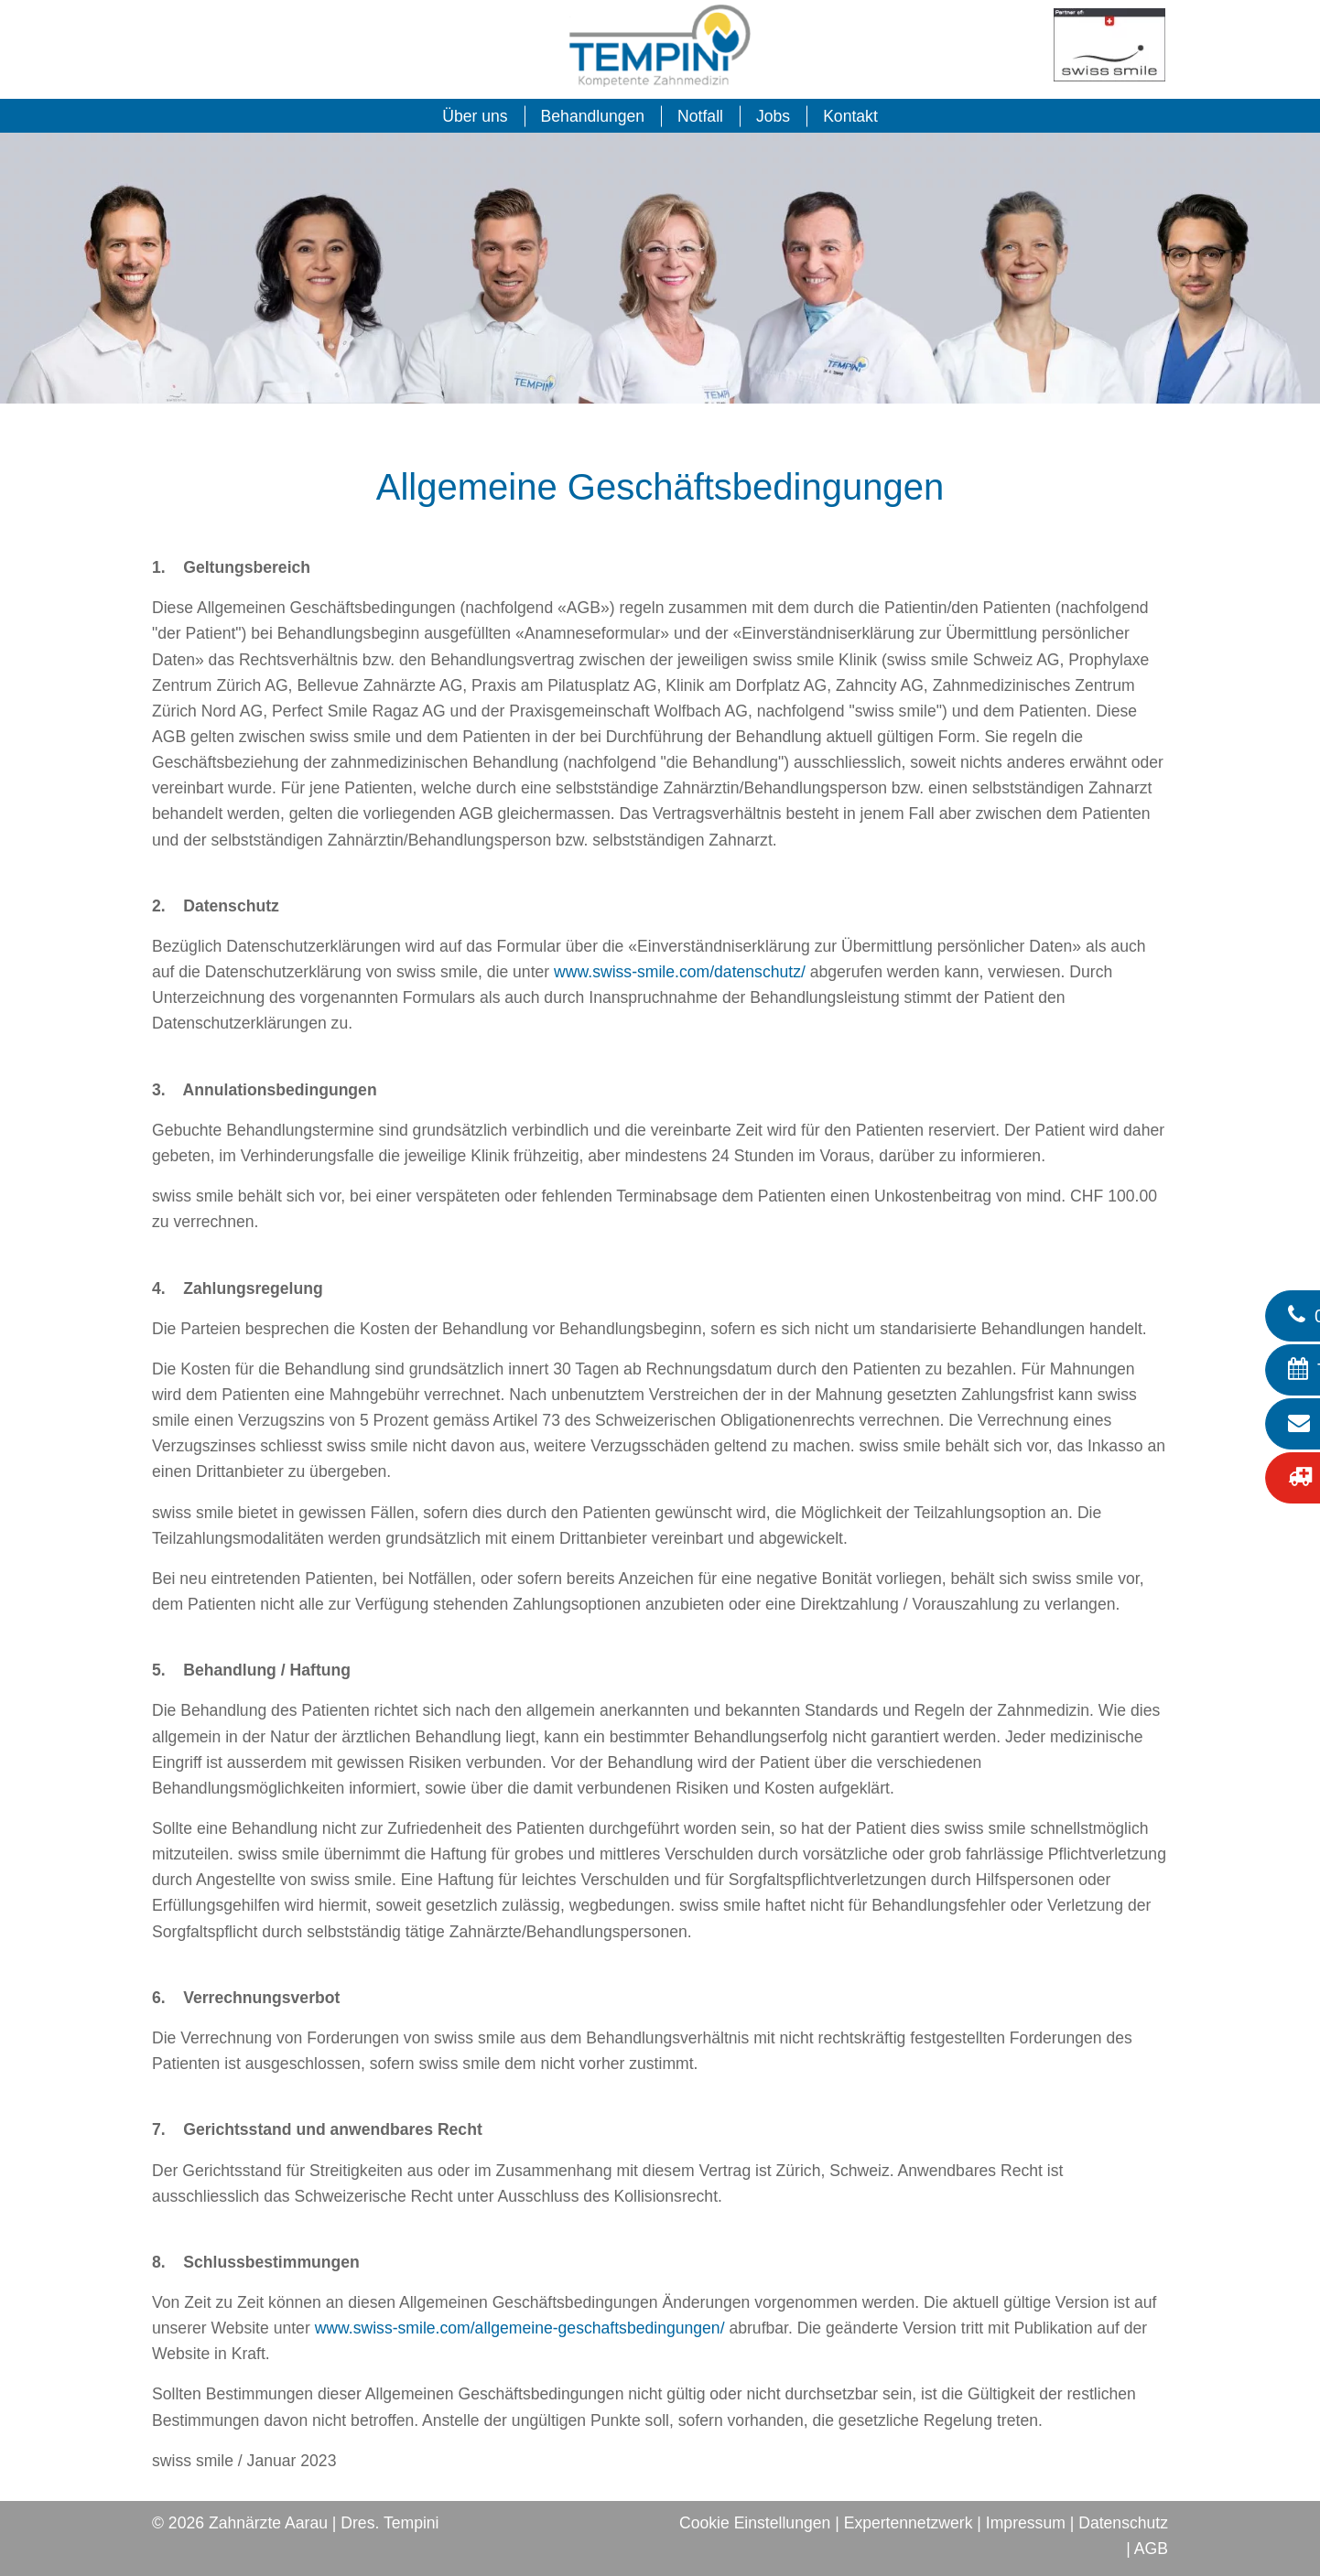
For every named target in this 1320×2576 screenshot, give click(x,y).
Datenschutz (1123, 2523)
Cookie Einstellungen (754, 2523)
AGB (1151, 2548)
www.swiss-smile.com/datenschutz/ (680, 972)
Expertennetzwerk (908, 2523)
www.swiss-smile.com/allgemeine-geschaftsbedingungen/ (520, 2328)
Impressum (1026, 2523)
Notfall (700, 116)
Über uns (474, 116)
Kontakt (850, 116)
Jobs (773, 116)
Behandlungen (593, 116)
